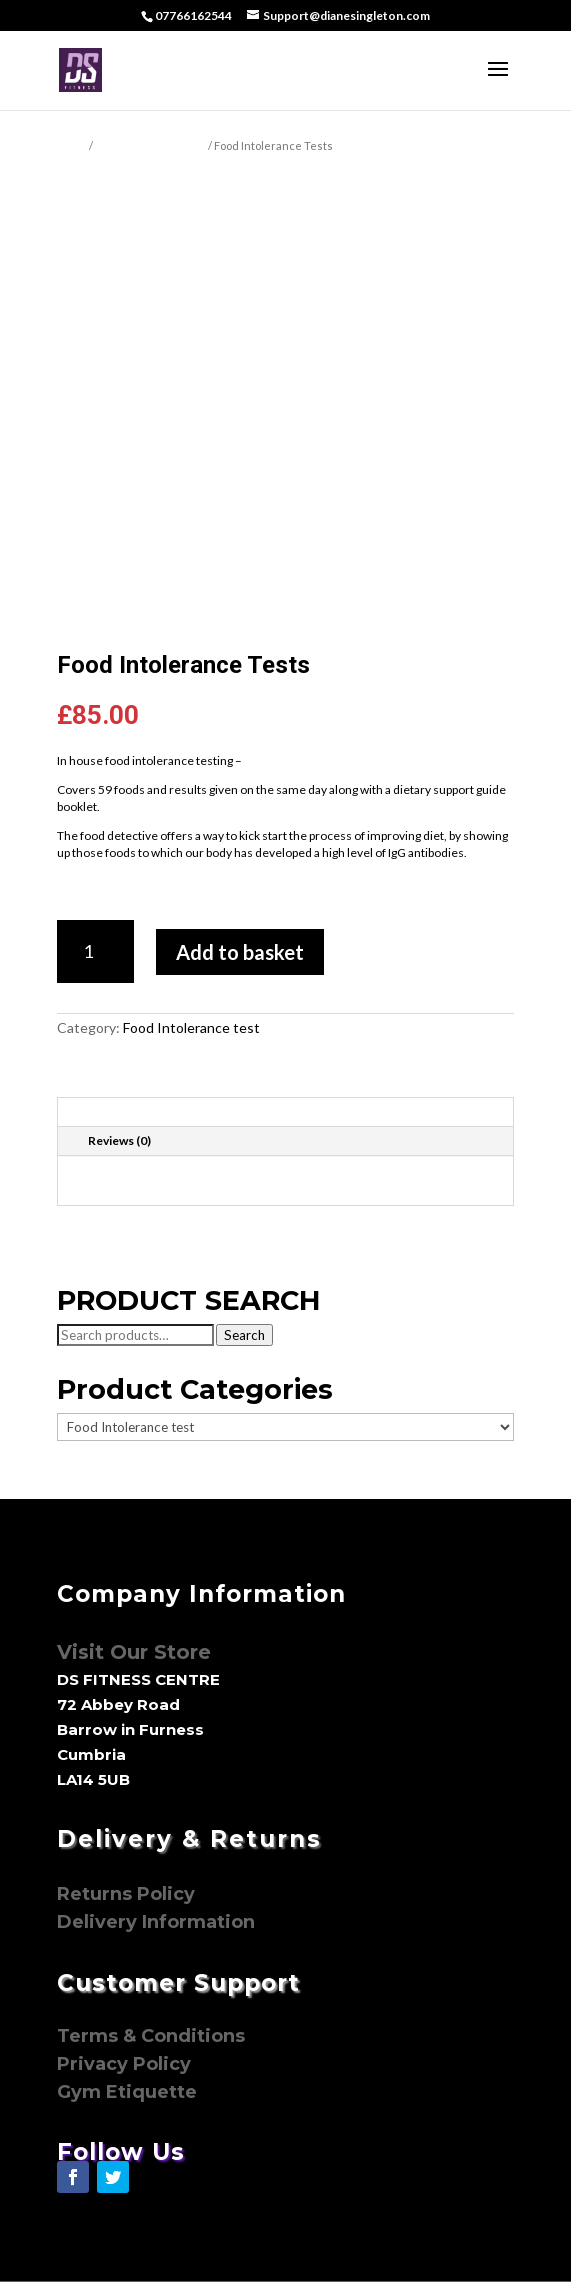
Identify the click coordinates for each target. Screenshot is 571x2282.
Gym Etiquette (127, 2092)
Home (72, 145)
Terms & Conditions (151, 2036)
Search (244, 1335)
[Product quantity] (95, 951)
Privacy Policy (126, 2064)
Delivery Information (156, 1922)
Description (121, 1111)
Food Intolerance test (150, 145)
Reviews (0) (119, 1140)
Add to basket (240, 952)
